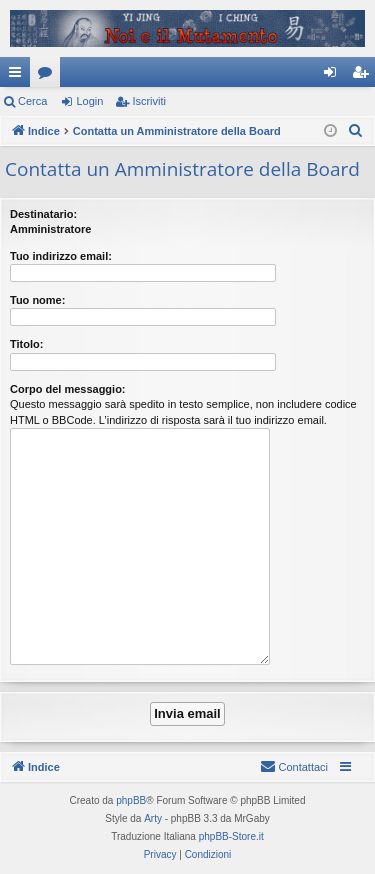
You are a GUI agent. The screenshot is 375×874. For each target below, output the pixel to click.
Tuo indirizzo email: (61, 256)
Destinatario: (43, 214)
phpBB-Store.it (231, 836)
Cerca (32, 101)
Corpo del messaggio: (68, 389)
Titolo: (26, 344)
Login (89, 101)
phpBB (131, 800)
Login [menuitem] (334, 76)
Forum (49, 76)
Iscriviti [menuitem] (364, 76)
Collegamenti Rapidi (19, 76)
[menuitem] (356, 131)
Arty (153, 818)
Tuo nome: (37, 300)
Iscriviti (149, 101)
